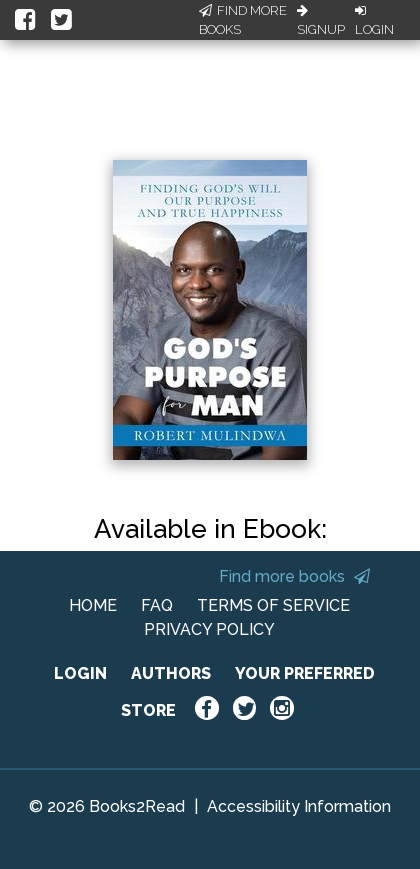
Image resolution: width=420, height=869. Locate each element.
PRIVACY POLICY (209, 629)
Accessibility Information (299, 806)
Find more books (294, 576)
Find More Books (243, 20)
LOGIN (80, 673)
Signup (321, 21)
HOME (93, 605)
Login (374, 21)
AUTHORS (171, 673)
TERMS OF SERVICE (273, 605)
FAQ (157, 605)
